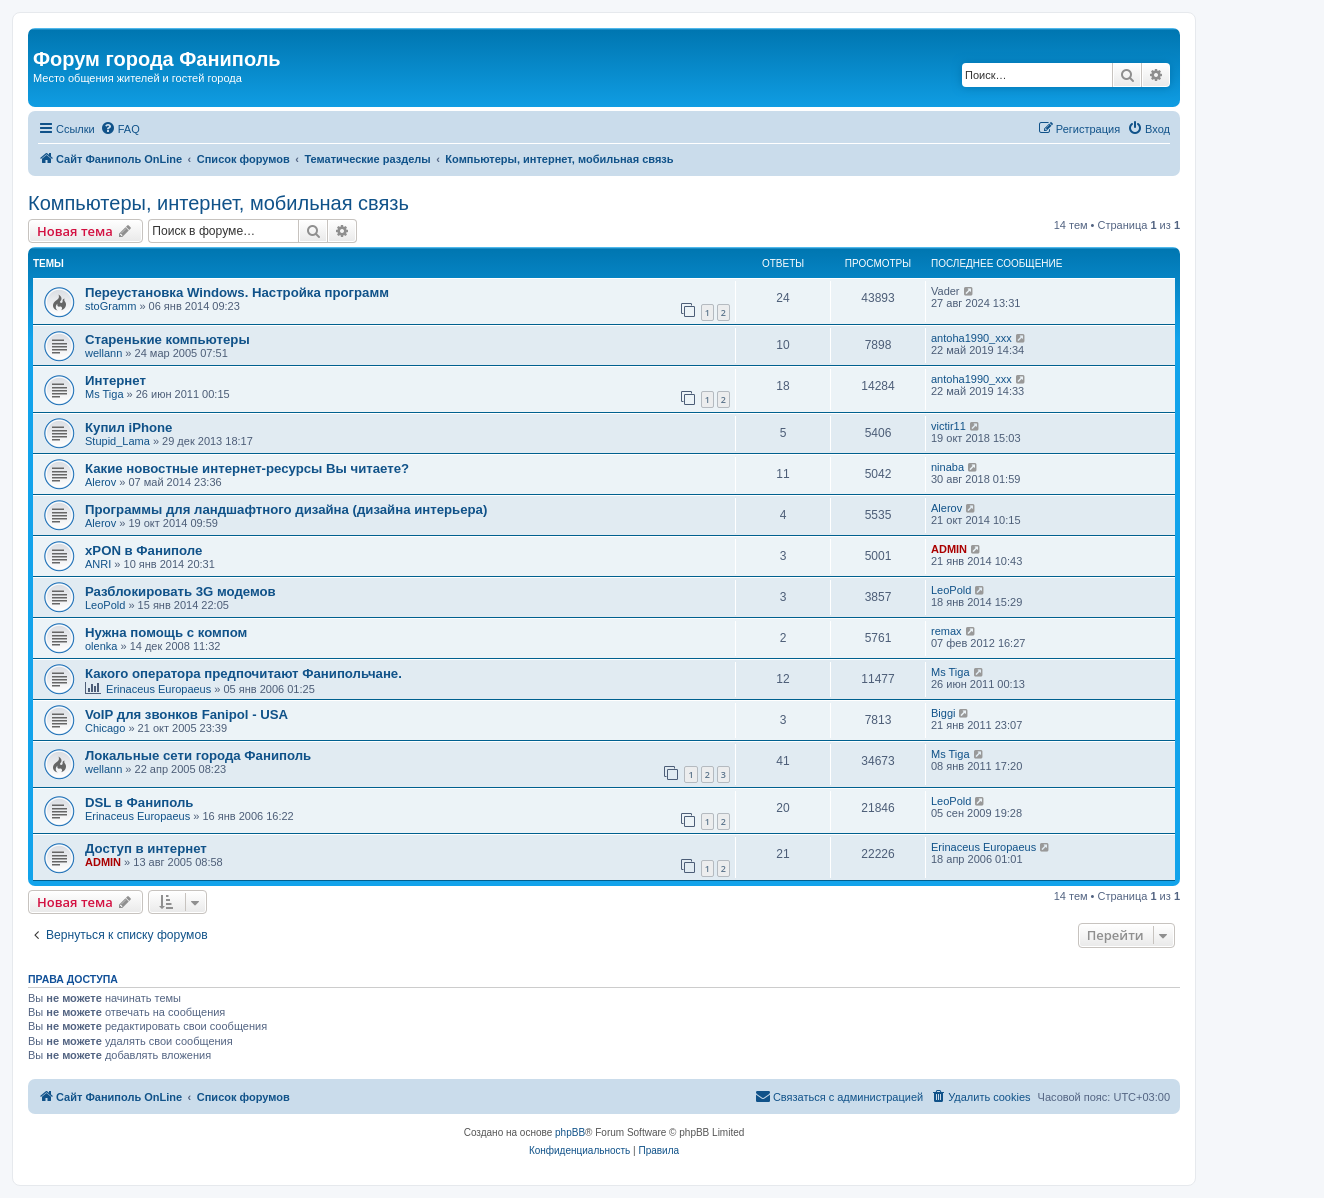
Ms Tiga (104, 394)
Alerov (100, 482)
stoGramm (110, 306)
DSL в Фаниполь (139, 802)
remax (946, 631)
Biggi (943, 713)
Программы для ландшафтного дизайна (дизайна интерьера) (286, 509)
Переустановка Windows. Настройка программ (237, 292)
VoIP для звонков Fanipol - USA (186, 714)
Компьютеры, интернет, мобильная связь (218, 203)
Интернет (115, 380)
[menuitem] (120, 129)
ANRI (98, 564)
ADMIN (949, 549)
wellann (103, 353)
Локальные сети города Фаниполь (198, 755)
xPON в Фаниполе (143, 550)
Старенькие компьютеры (167, 339)
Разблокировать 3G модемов (180, 591)
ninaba (947, 467)
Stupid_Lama (117, 441)
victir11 (948, 426)
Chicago (105, 728)
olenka (101, 646)
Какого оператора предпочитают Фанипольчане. (243, 673)
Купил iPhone (128, 427)
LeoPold (105, 605)
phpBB (570, 1132)
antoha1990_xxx (971, 338)
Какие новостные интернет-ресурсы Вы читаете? (247, 468)
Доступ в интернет (146, 848)
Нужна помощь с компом (166, 632)
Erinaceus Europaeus (158, 689)
